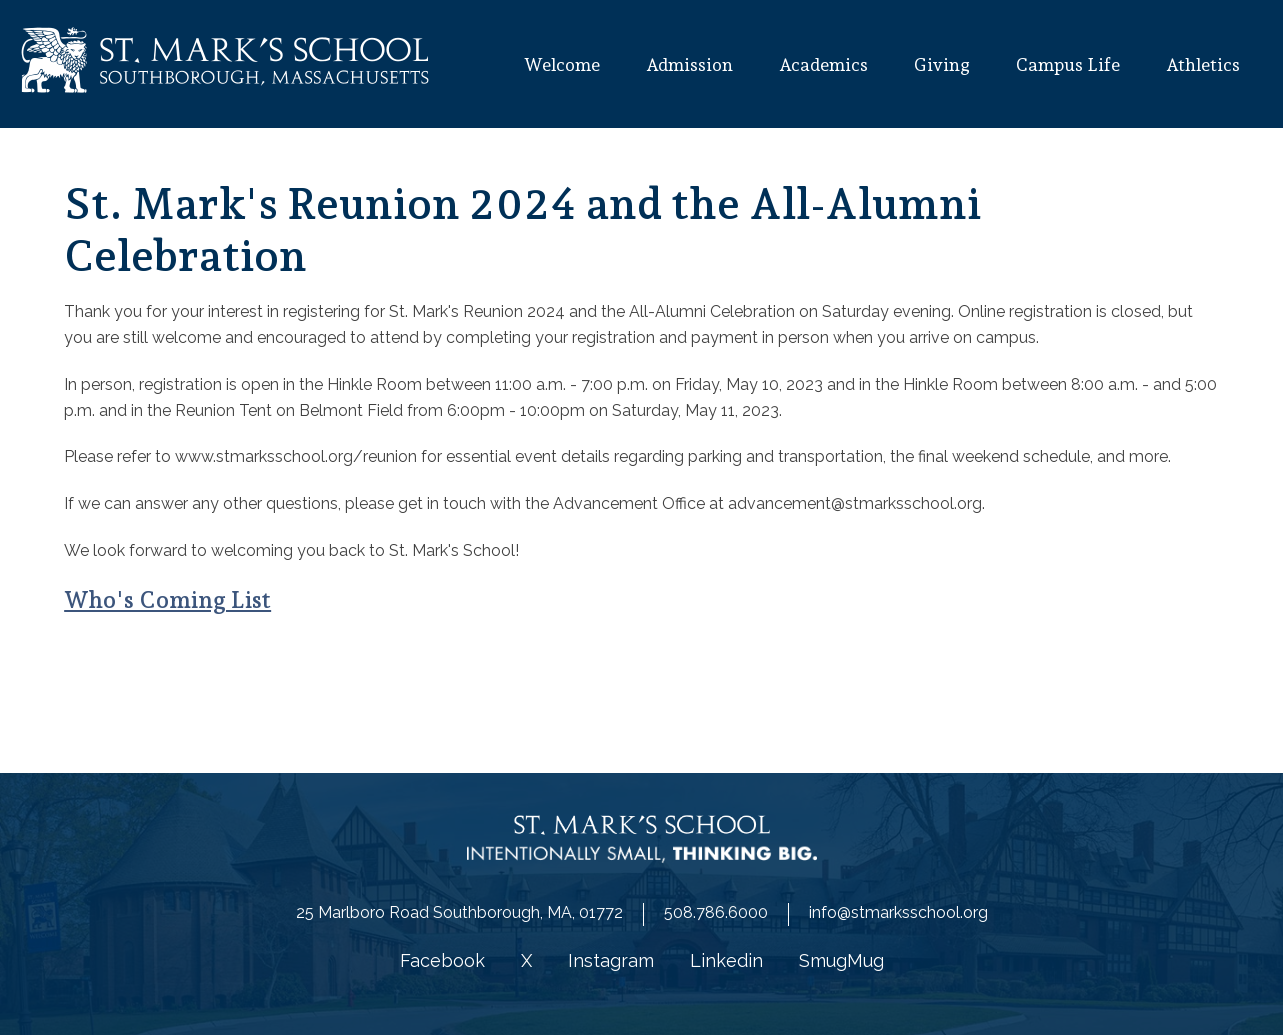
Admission (689, 64)
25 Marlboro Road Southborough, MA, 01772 (459, 912)
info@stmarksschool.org (898, 912)
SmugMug (841, 960)
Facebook (442, 960)
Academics (823, 64)
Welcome (561, 64)
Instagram (611, 960)
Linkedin (726, 960)
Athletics (1203, 64)
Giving (942, 64)
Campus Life (1068, 64)
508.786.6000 (716, 912)
